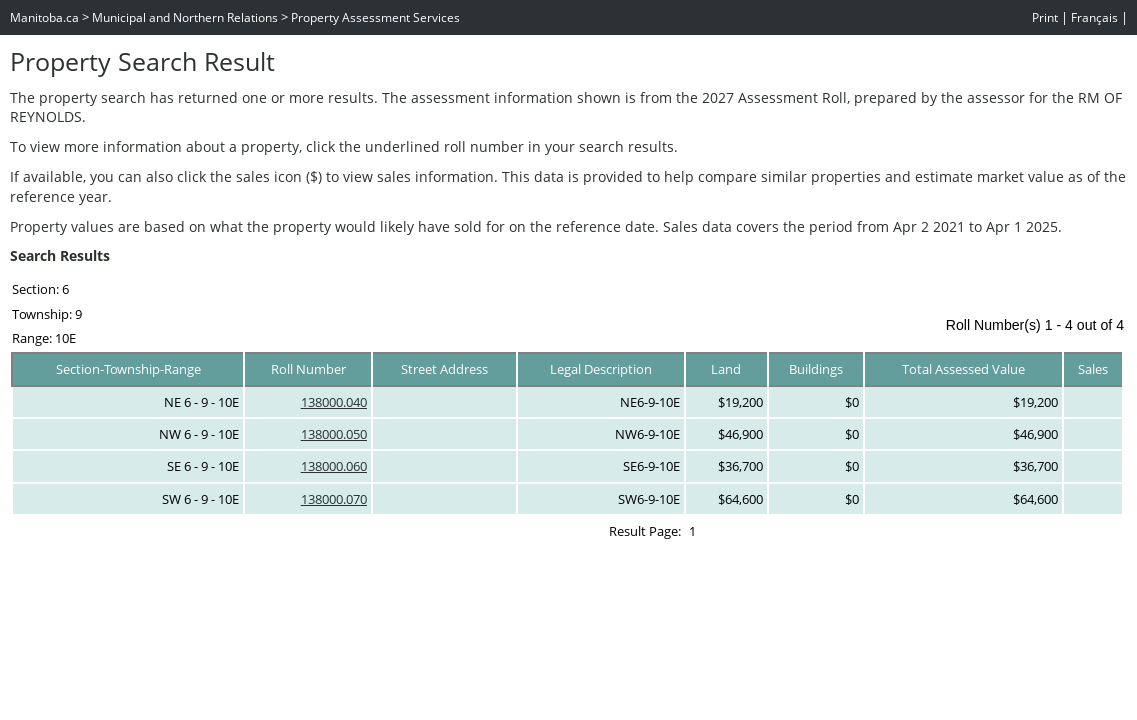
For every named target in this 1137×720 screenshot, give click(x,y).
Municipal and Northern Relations (185, 17)
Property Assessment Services (375, 17)
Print (1045, 17)
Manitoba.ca (44, 17)
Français (1094, 17)
